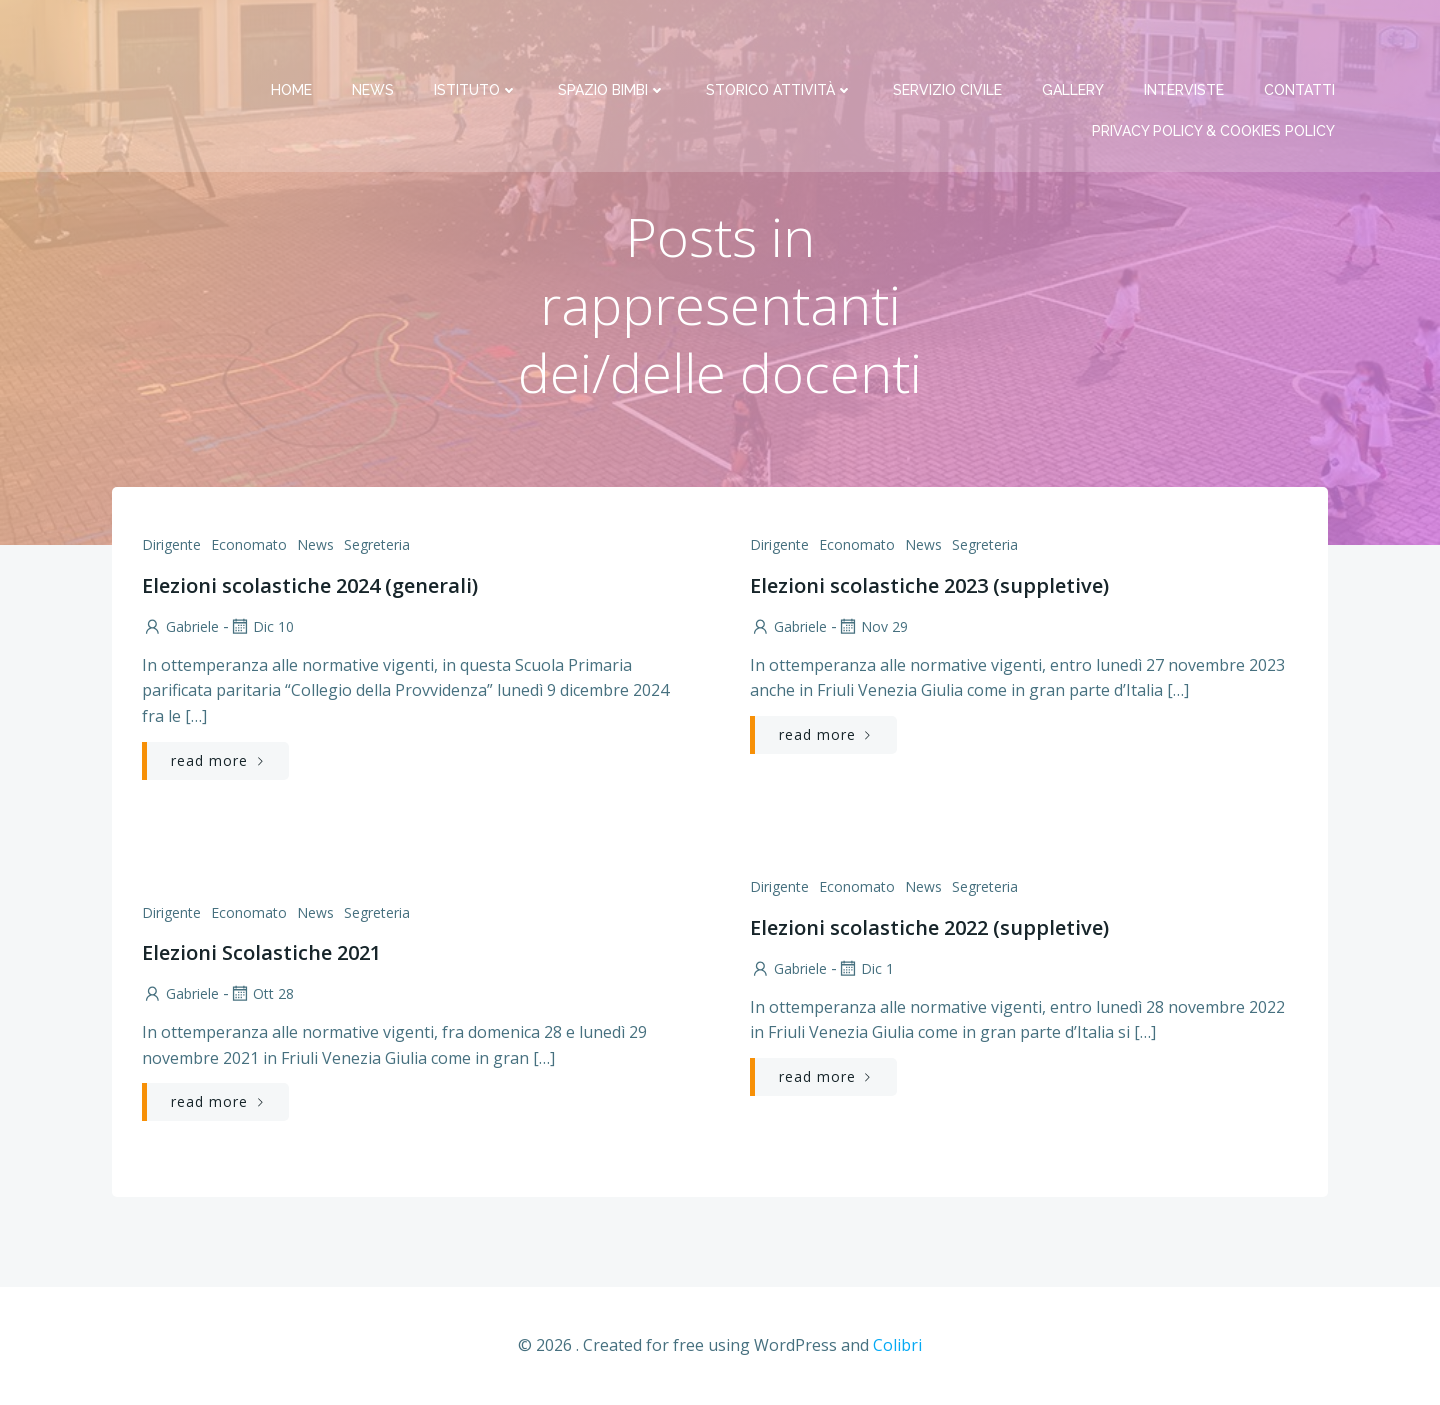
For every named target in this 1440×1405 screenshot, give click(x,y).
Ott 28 (261, 994)
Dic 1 (865, 969)
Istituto (477, 40)
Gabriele (180, 627)
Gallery (1074, 40)
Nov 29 (872, 627)
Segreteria (377, 545)
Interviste (1185, 40)
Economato (249, 545)
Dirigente (171, 545)
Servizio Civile (948, 40)
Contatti (1300, 40)
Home (292, 40)
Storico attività (780, 40)
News (374, 40)
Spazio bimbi (613, 40)
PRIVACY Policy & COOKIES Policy (1214, 81)
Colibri (897, 1346)
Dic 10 (261, 627)
